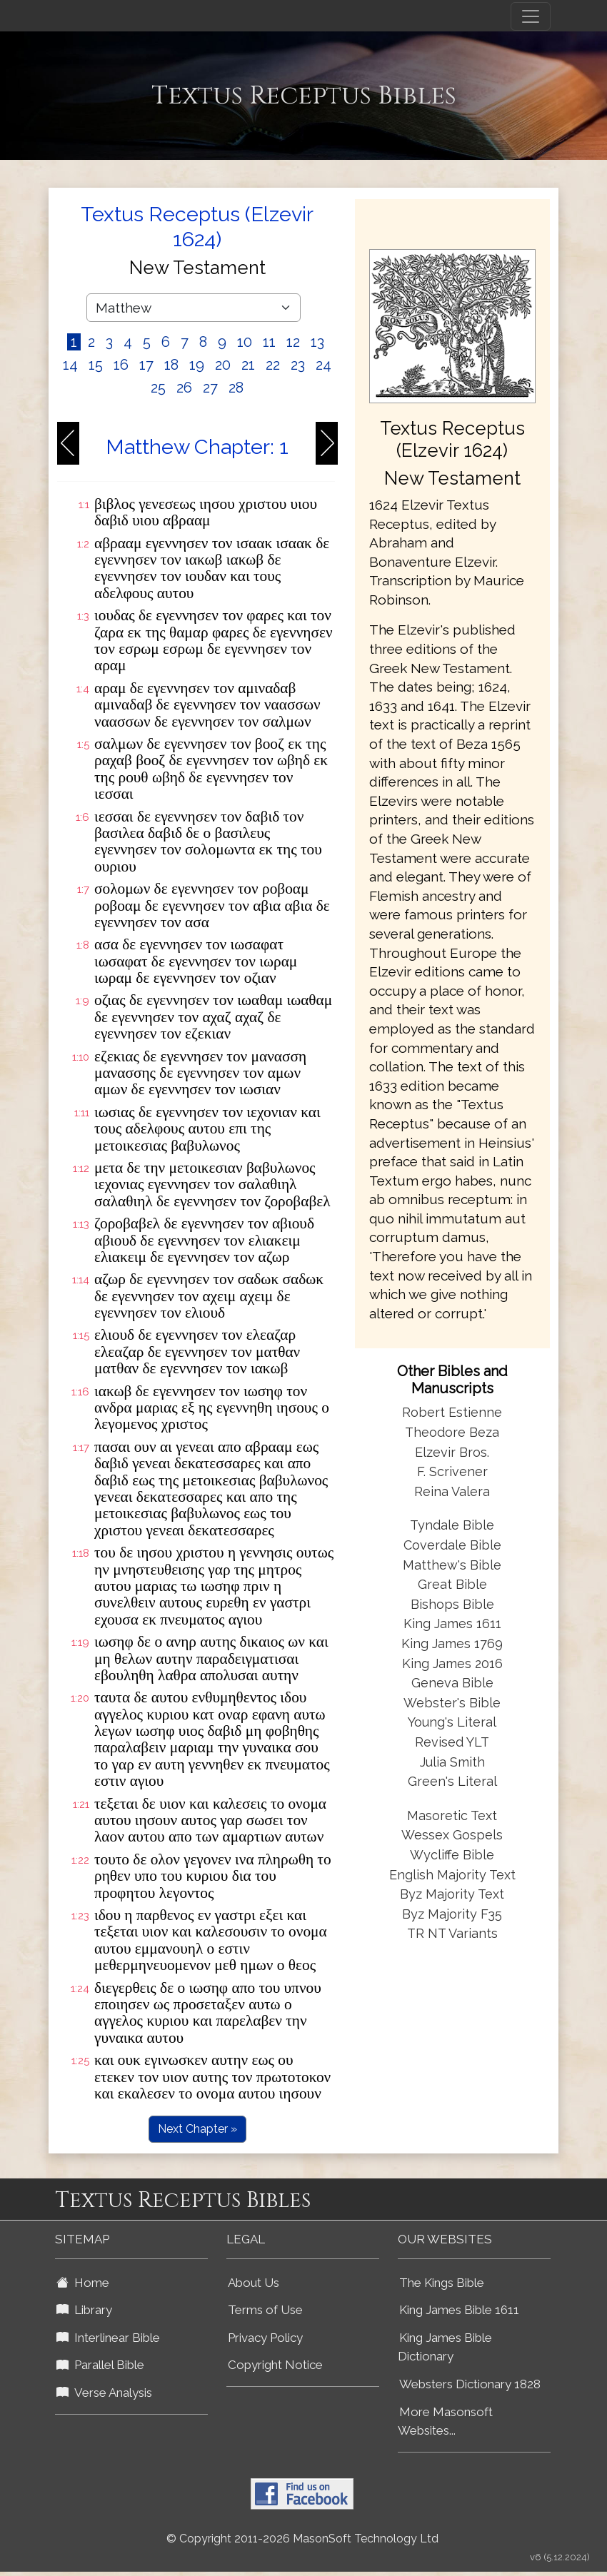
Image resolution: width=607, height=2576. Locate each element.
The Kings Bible (441, 2283)
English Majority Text (452, 1874)
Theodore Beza (452, 1432)
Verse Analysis (104, 2392)
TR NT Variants (452, 1933)
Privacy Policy (265, 2337)
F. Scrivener (452, 1471)
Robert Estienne (452, 1412)
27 (210, 387)
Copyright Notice (275, 2365)
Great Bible (452, 1584)
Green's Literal (452, 1781)
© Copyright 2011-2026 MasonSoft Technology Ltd (302, 2538)
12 (293, 341)
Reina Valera (452, 1491)
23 (297, 364)
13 (317, 341)
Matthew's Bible (452, 1564)
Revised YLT (452, 1741)
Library (84, 2310)
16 (121, 364)
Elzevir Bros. (452, 1452)
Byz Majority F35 (452, 1913)
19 (197, 364)
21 (248, 364)
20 (222, 364)
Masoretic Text (452, 1815)
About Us (253, 2283)
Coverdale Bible (452, 1544)
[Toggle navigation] (531, 16)
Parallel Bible (100, 2365)
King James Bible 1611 (459, 2310)
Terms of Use (265, 2310)
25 (158, 387)
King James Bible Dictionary (445, 2347)
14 (70, 364)
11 (269, 341)
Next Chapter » (197, 2129)
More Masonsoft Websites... (445, 2421)
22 (273, 364)
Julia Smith (452, 1761)
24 (323, 364)
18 (171, 364)
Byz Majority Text (452, 1893)
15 (95, 364)
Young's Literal (452, 1721)
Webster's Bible (452, 1702)
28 (236, 387)
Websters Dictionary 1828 (470, 2384)
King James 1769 (452, 1643)
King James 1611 (452, 1623)
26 (184, 387)
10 (245, 341)
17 (146, 364)
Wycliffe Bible (452, 1854)
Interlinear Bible (108, 2337)
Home (82, 2283)
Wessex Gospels (452, 1834)
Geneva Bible (452, 1682)
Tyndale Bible (452, 1524)
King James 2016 (452, 1663)
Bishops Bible (452, 1604)
